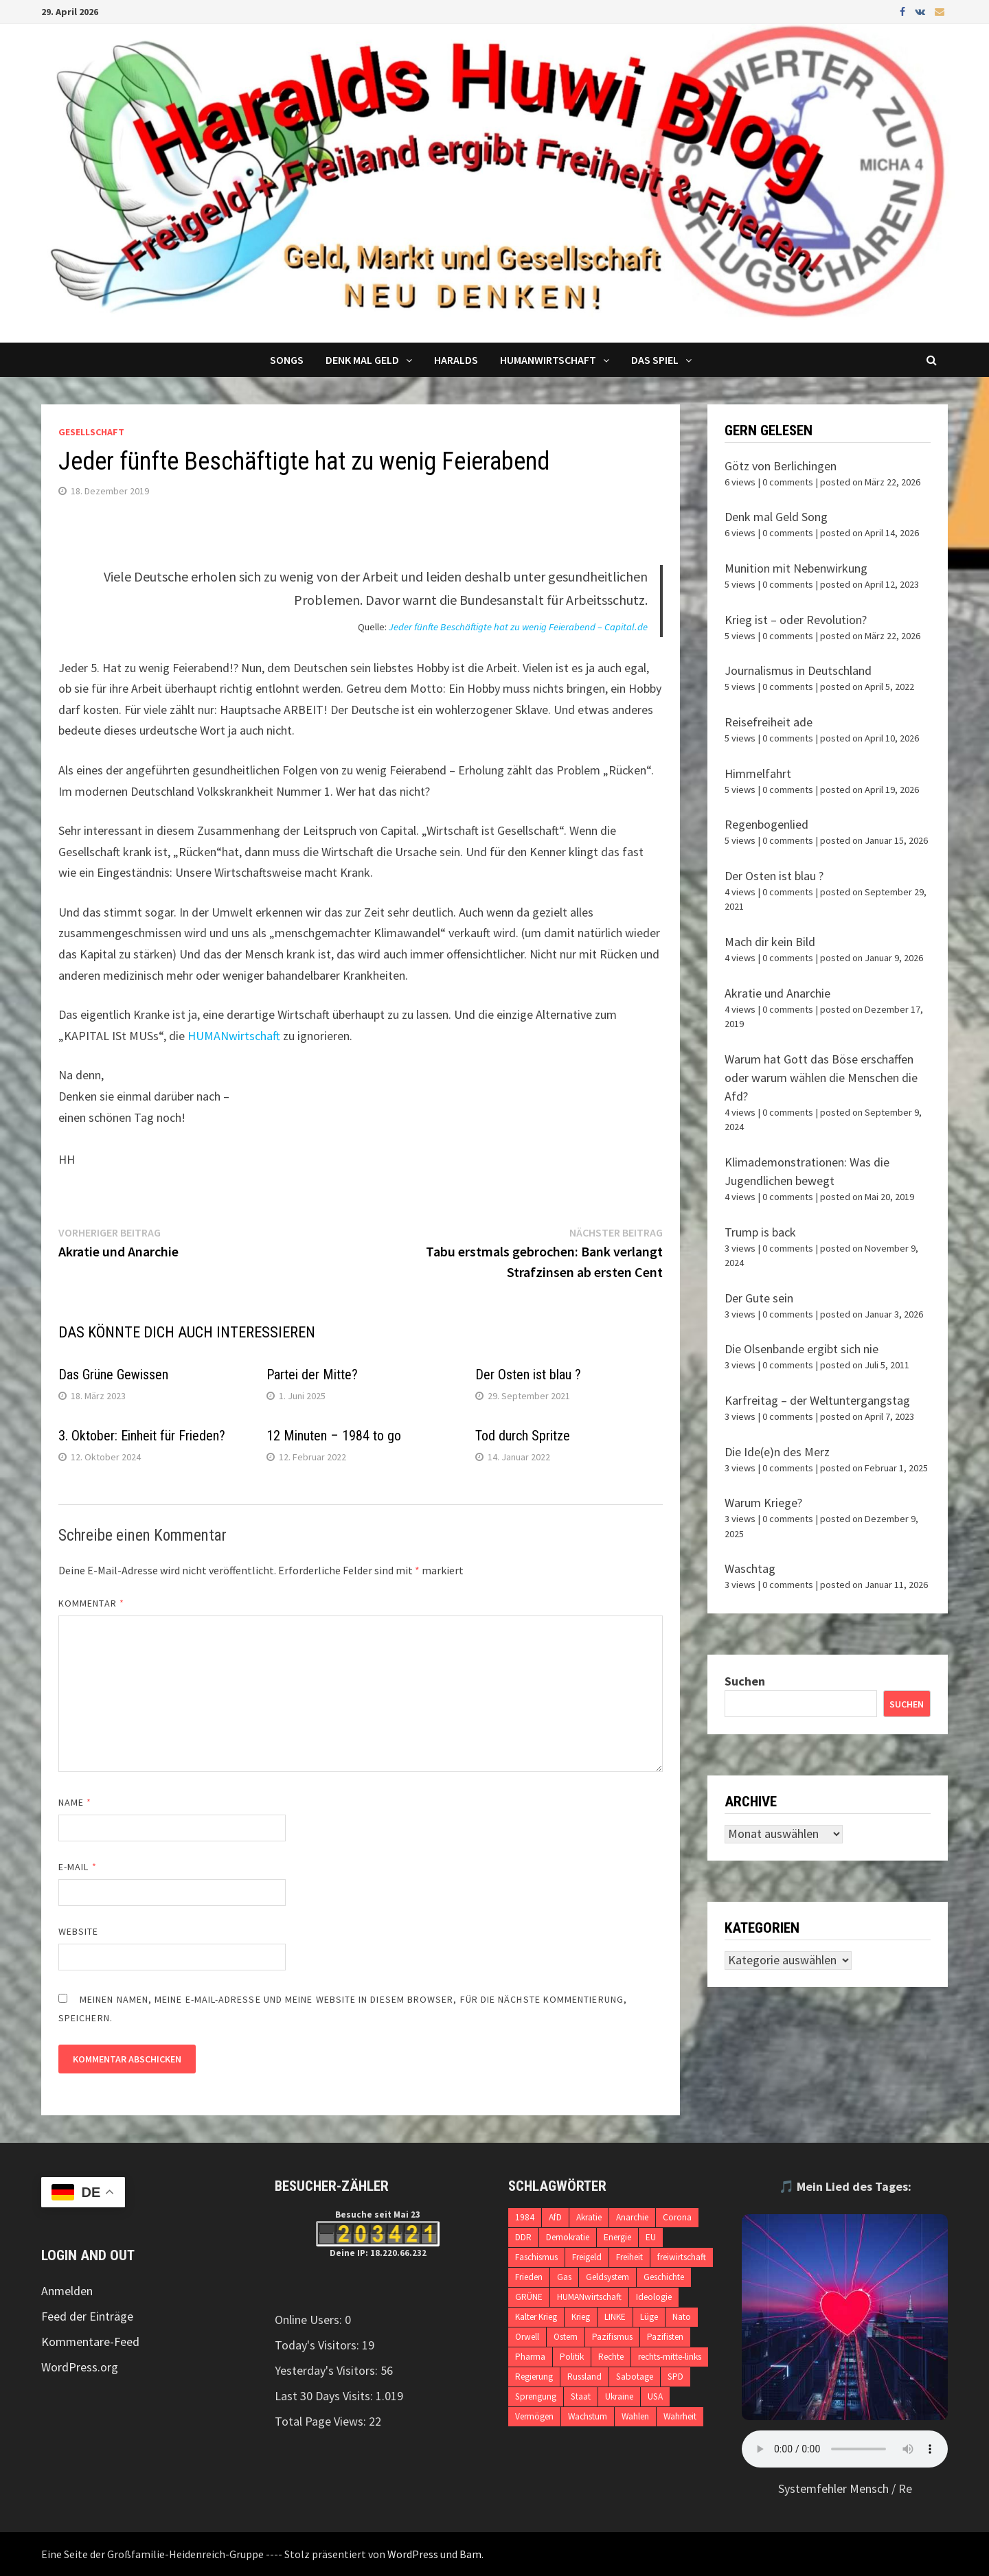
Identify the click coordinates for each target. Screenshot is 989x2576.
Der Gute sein (759, 1298)
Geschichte (664, 2277)
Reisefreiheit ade (768, 722)
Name (74, 1802)
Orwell (527, 2337)
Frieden (529, 2277)
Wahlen (635, 2416)
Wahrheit (679, 2416)
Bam (470, 2554)
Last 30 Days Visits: (325, 2396)
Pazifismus (612, 2337)
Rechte (611, 2356)
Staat (581, 2396)
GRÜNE (529, 2297)
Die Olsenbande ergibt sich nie (801, 1349)
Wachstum (587, 2416)
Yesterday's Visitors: (327, 2370)
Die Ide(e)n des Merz (777, 1452)
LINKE (615, 2317)
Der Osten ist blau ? (528, 1374)
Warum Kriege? (763, 1502)
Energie (617, 2237)
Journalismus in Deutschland (798, 670)
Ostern (566, 2337)
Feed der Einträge (87, 2316)
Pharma (530, 2356)
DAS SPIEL (655, 360)
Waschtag (750, 1568)
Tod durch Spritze (522, 1435)
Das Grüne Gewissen (113, 1374)
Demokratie (567, 2237)
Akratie (589, 2217)
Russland (584, 2376)
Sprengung (535, 2396)
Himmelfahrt (758, 773)
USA (655, 2396)
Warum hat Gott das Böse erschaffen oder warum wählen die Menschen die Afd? (821, 1077)
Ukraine (619, 2396)
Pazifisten (665, 2337)
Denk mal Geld (362, 360)
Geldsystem (607, 2277)
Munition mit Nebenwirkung (796, 568)
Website (78, 1931)
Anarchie (632, 2217)
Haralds (456, 360)
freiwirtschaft (681, 2257)
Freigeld (587, 2257)
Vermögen (534, 2416)
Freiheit (629, 2257)
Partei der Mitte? (312, 1374)
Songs (287, 360)
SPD (675, 2376)
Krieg (580, 2317)
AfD (555, 2217)
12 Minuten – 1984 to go (333, 1435)
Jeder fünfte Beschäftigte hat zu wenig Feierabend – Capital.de (518, 627)
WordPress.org (79, 2367)
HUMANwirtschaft (233, 1036)
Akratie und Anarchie (777, 993)
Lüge (649, 2317)
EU (651, 2237)
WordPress (412, 2554)
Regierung (534, 2376)
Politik (572, 2356)
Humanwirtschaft (548, 360)
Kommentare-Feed (90, 2341)
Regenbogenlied (766, 824)
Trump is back (760, 1232)
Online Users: (310, 2319)
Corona (677, 2217)
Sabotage (634, 2376)
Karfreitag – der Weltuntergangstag (817, 1400)
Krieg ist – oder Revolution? (796, 620)
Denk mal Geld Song (776, 517)
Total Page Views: (322, 2421)
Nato (681, 2317)
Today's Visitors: (318, 2345)
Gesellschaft (91, 432)
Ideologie (654, 2297)
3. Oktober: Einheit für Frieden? (141, 1435)
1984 (524, 2217)
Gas (564, 2277)
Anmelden (67, 2291)
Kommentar (91, 1603)
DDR (523, 2237)
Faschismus (536, 2257)
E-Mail (77, 1867)
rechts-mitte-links (669, 2356)
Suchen (745, 1681)
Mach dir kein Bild (770, 942)
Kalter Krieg (536, 2317)
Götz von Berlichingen (781, 466)
